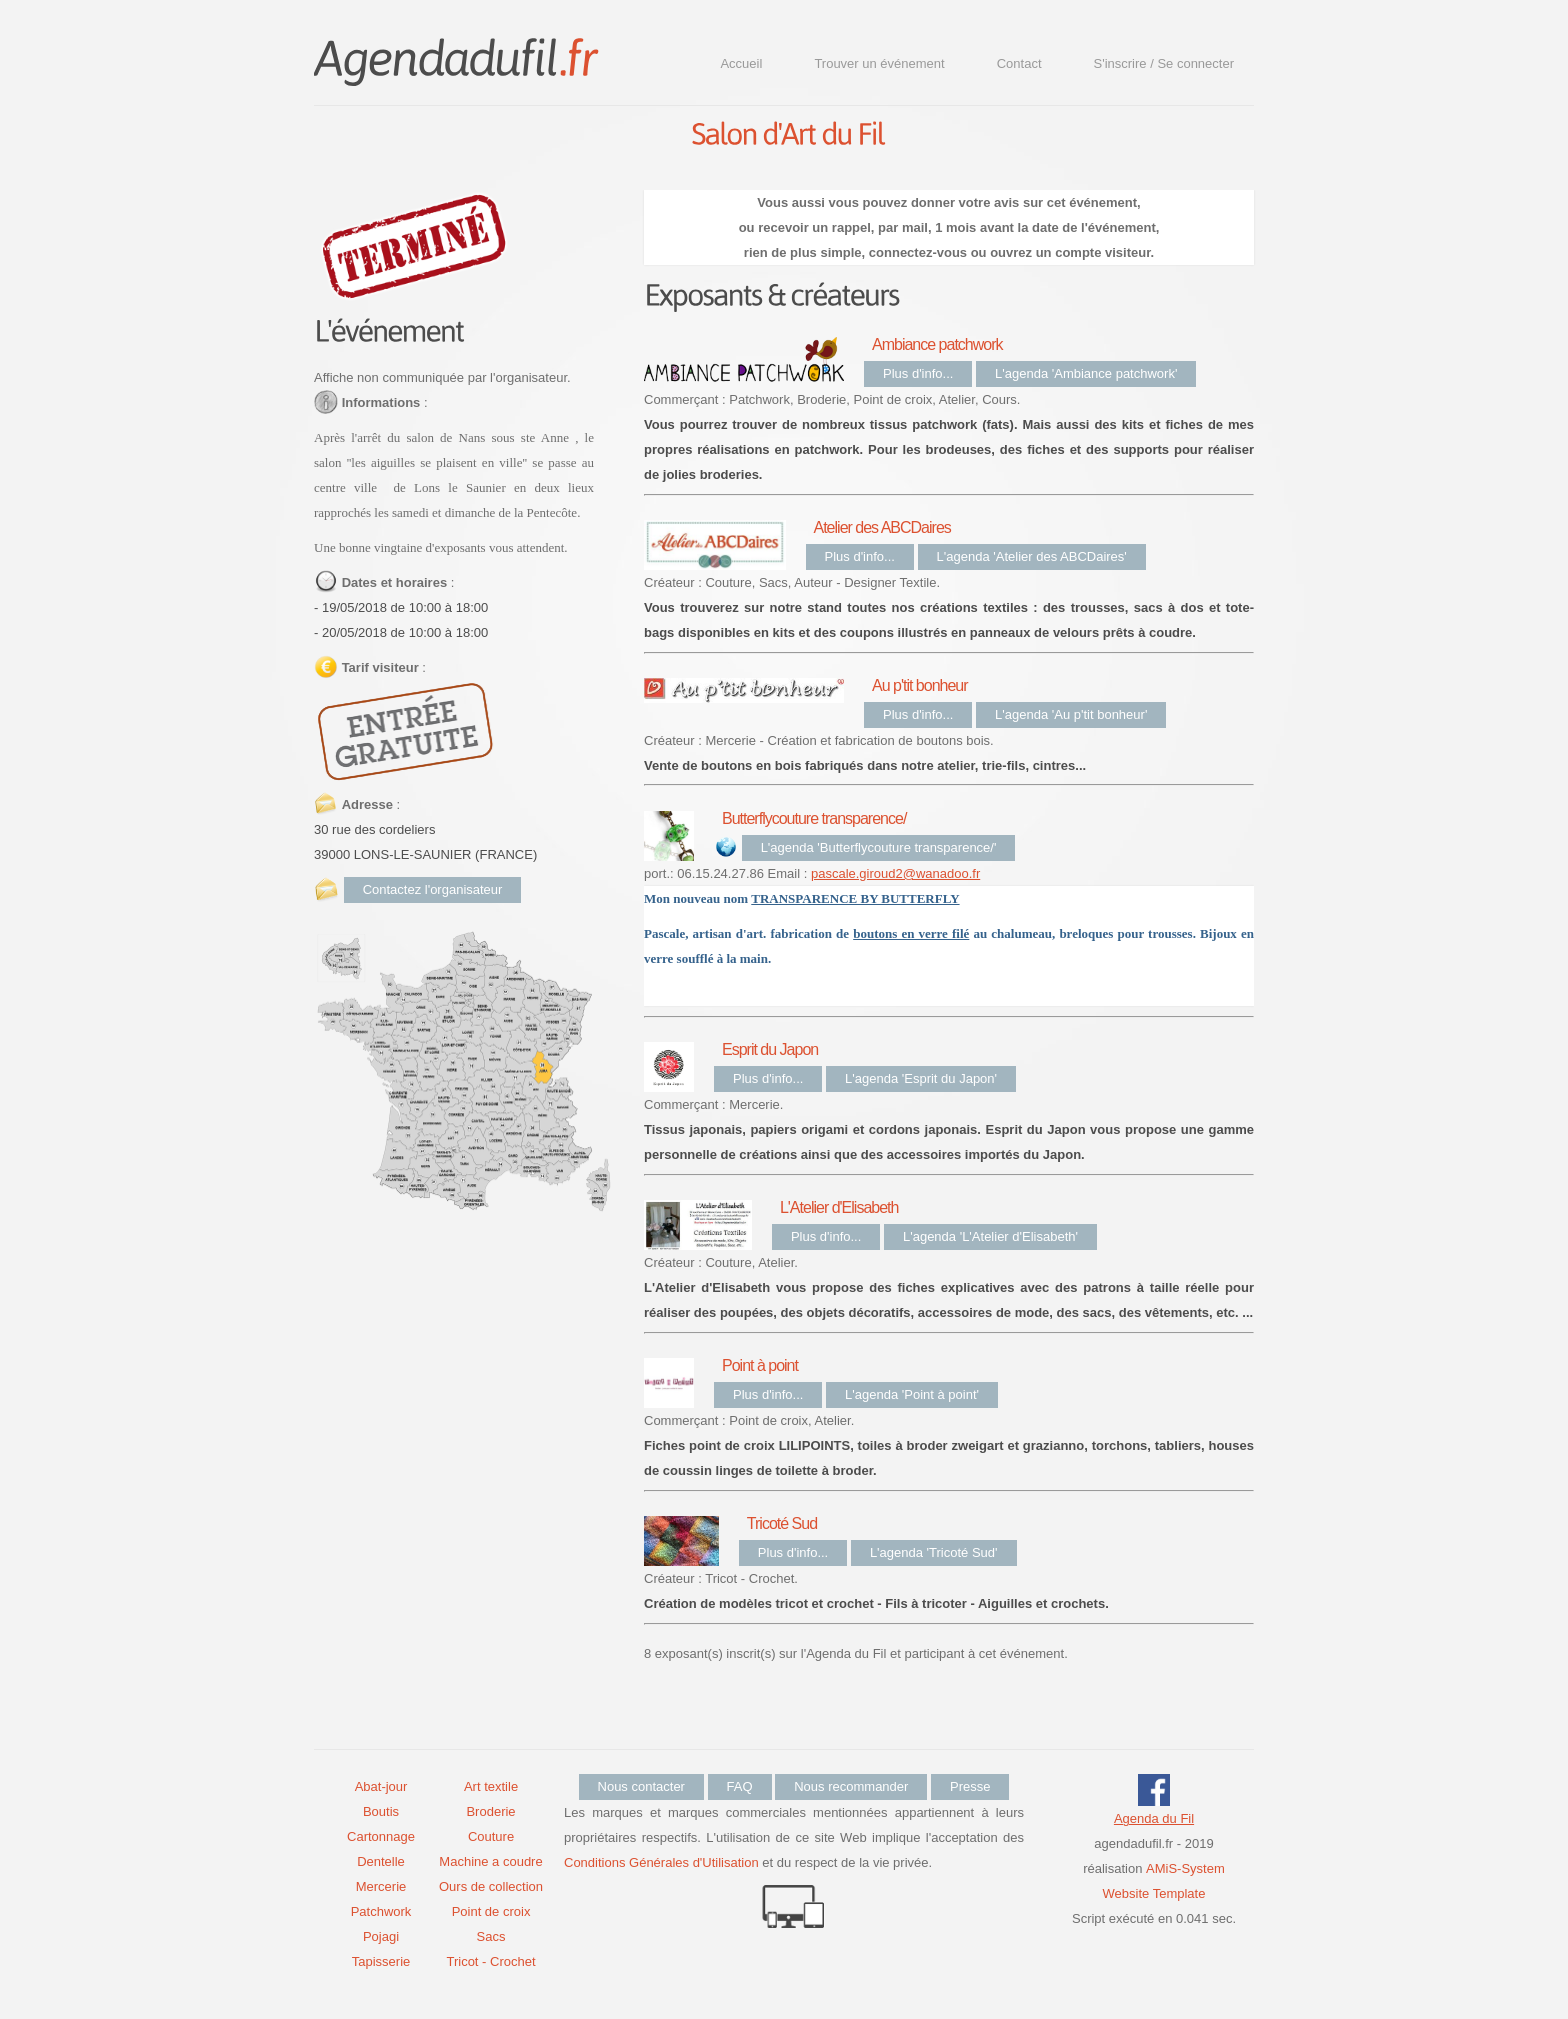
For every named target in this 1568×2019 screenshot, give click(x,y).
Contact (1019, 63)
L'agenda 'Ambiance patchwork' (1086, 373)
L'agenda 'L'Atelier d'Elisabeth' (990, 1236)
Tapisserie (381, 1961)
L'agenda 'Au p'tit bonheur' (1071, 714)
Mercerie (381, 1886)
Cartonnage (381, 1836)
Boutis (381, 1811)
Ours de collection (491, 1886)
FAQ (740, 1786)
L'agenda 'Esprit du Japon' (921, 1078)
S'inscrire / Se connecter (1164, 63)
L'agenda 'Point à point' (912, 1394)
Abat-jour (381, 1786)
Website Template (1154, 1893)
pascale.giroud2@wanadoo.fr (895, 873)
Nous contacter (641, 1786)
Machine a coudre (490, 1861)
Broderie (490, 1811)
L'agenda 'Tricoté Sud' (934, 1552)
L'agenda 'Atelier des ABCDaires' (1032, 556)
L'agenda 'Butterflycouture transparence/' (879, 847)
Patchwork (381, 1911)
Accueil (741, 63)
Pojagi (381, 1936)
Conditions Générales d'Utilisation (661, 1862)
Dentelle (381, 1861)
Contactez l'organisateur (433, 889)
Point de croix (491, 1911)
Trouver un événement (879, 63)
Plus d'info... (918, 373)
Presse (970, 1786)
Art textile (491, 1786)
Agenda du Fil (1154, 1818)
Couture (491, 1836)
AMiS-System (1185, 1868)
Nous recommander (851, 1786)
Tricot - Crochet (490, 1961)
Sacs (491, 1936)
